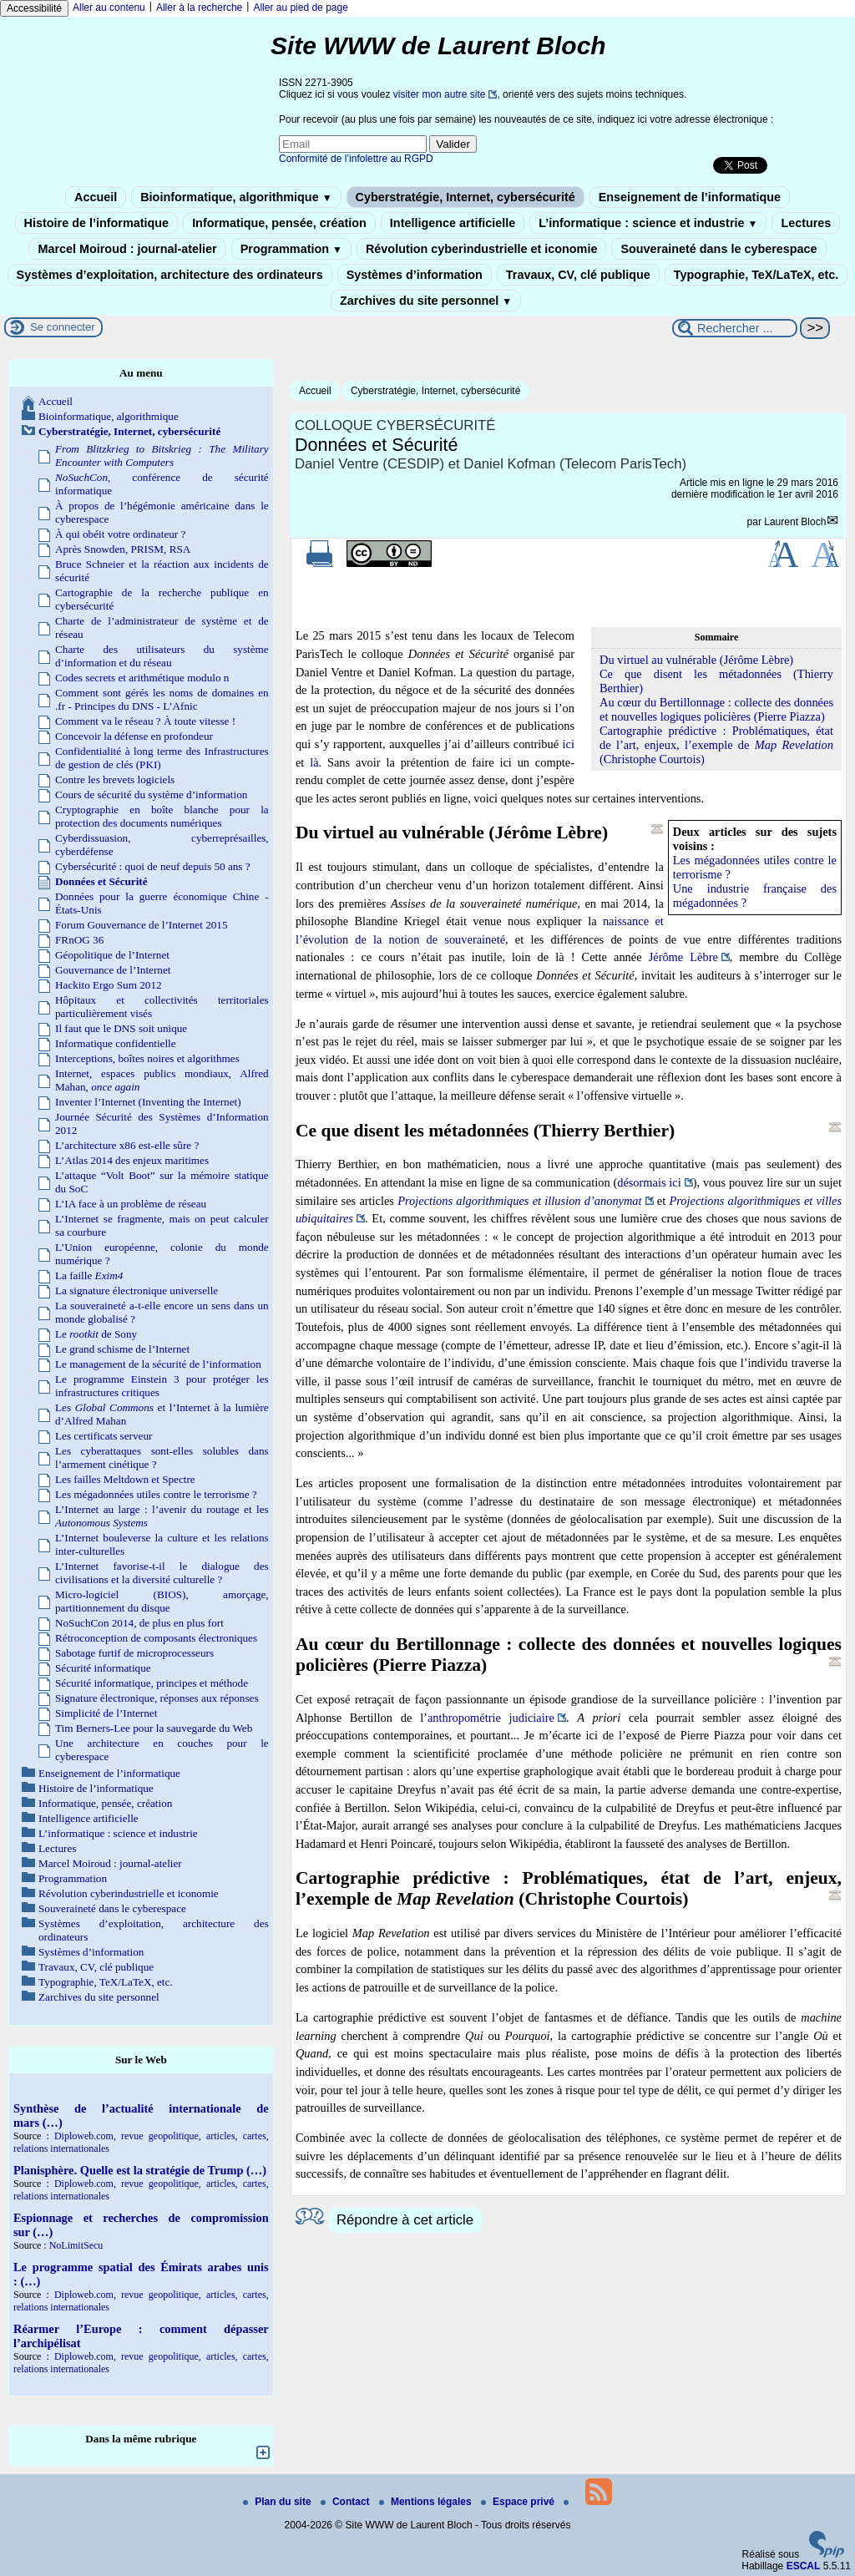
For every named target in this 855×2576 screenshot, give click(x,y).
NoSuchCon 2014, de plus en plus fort (139, 1623)
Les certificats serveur (103, 1436)
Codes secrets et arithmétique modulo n (142, 677)
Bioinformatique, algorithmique (235, 197)
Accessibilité (34, 8)
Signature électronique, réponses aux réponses (157, 1698)
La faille (89, 1275)
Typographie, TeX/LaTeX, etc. (756, 274)
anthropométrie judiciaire (491, 1717)
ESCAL (804, 2566)
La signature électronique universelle (136, 1290)
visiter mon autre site (439, 94)
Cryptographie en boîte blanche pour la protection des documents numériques (162, 816)
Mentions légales (426, 2502)
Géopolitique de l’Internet (112, 955)
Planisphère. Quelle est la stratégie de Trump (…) (139, 2170)
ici (568, 744)
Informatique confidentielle (115, 1043)
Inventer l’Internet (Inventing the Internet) (148, 1102)
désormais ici (649, 1182)
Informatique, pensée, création (279, 223)
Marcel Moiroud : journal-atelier (127, 249)
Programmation (291, 249)
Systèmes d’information (415, 274)
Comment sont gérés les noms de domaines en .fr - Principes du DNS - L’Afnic (162, 699)
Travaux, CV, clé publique (578, 274)
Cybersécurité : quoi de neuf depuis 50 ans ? (152, 866)
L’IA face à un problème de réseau (130, 1203)
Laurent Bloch (795, 522)
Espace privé (519, 2502)
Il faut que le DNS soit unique (121, 1028)
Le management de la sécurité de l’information (158, 1364)
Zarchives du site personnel (426, 300)
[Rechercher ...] (734, 328)
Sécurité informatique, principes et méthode (151, 1683)
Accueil (95, 197)
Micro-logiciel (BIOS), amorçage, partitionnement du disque (162, 1601)
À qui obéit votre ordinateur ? (120, 534)
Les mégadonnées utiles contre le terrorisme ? (156, 1494)
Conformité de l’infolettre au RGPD (356, 158)
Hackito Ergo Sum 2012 (108, 985)
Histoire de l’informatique (96, 223)
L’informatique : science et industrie (648, 223)
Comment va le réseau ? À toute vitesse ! (145, 721)
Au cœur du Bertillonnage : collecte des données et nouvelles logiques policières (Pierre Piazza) (716, 709)
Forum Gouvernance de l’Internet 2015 (141, 925)
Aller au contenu (109, 7)
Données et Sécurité (101, 881)
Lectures (806, 223)
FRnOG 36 (79, 940)
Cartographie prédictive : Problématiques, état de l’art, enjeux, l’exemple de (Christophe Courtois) (716, 745)
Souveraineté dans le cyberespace (718, 249)
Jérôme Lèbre (683, 957)
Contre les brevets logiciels (115, 779)
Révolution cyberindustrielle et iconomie (481, 249)
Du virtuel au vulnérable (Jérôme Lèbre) (696, 659)
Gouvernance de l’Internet (112, 970)
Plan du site (278, 2502)
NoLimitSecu (76, 2245)
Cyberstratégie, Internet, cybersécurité (465, 197)
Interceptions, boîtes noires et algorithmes (147, 1058)
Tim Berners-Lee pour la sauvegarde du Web (153, 1728)
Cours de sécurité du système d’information (151, 794)
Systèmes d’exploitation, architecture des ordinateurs (170, 274)
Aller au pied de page (300, 7)
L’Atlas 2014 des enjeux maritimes (132, 1160)
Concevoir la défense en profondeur (134, 736)
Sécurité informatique (103, 1668)
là (314, 762)
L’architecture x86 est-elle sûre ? (127, 1145)
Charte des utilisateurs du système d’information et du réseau (162, 656)
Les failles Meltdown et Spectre (125, 1479)
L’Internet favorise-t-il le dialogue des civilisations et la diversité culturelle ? (162, 1573)
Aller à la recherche (199, 7)
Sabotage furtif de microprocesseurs (134, 1653)
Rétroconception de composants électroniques (156, 1638)
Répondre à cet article (404, 2220)
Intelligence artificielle (452, 223)
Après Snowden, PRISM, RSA (122, 549)
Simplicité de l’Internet (106, 1713)
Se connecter (62, 327)
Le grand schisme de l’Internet (122, 1349)
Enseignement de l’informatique (690, 197)
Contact (346, 2502)
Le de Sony (96, 1334)
